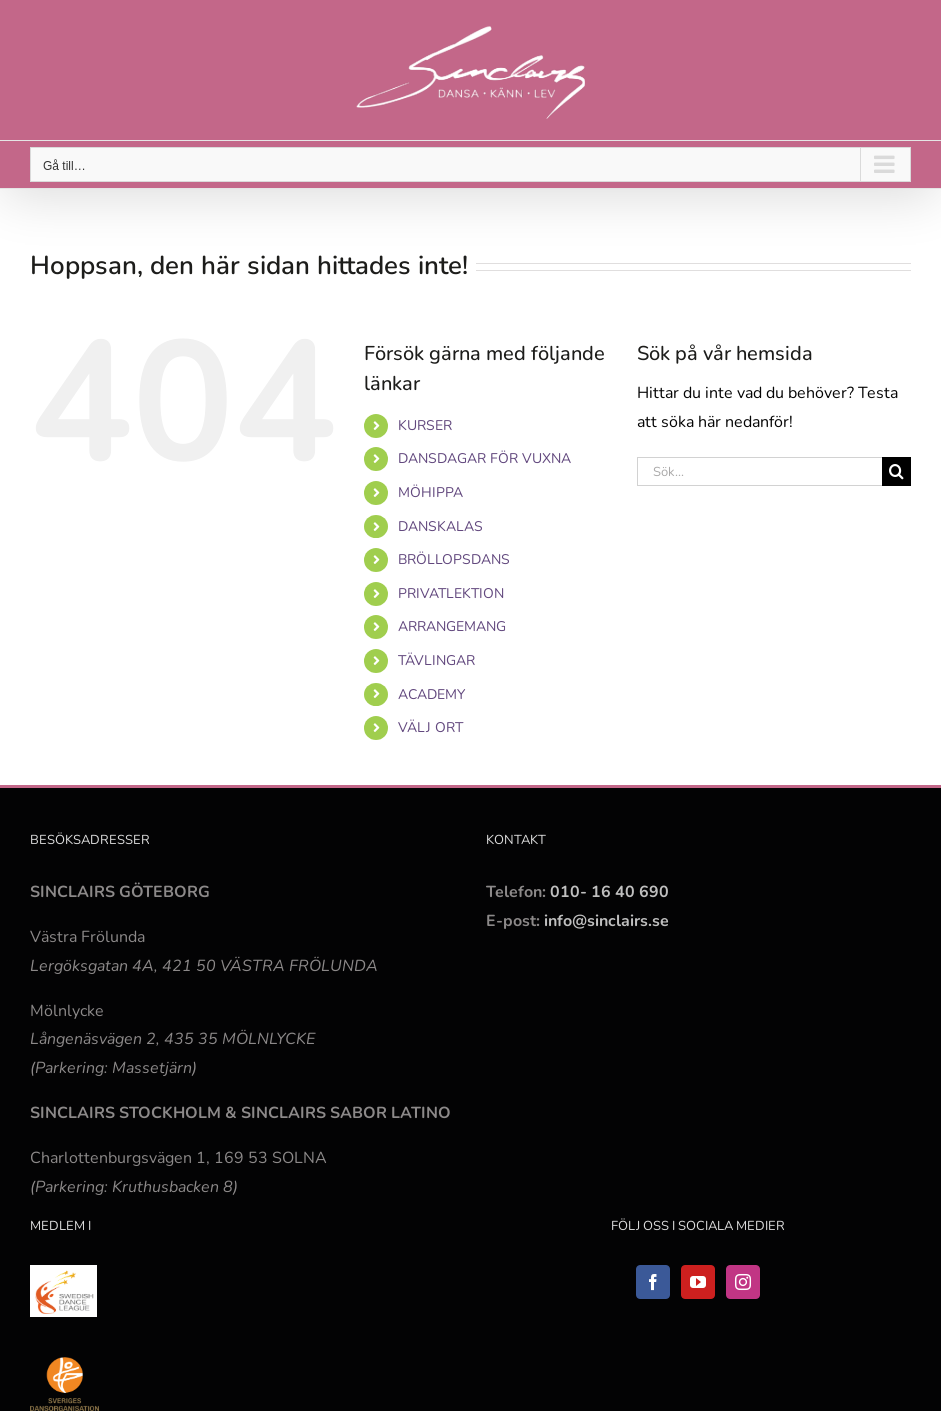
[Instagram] (743, 1282)
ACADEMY (431, 694)
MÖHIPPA (430, 492)
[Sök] (896, 471)
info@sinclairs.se (604, 921)
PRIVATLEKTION (451, 593)
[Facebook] (653, 1282)
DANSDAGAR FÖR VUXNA (484, 458)
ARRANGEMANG (452, 626)
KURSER (425, 425)
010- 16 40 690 (609, 892)
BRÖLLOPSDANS (454, 559)
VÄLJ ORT (430, 727)
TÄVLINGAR (436, 660)
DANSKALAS (440, 526)
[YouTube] (698, 1282)
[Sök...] (759, 471)
